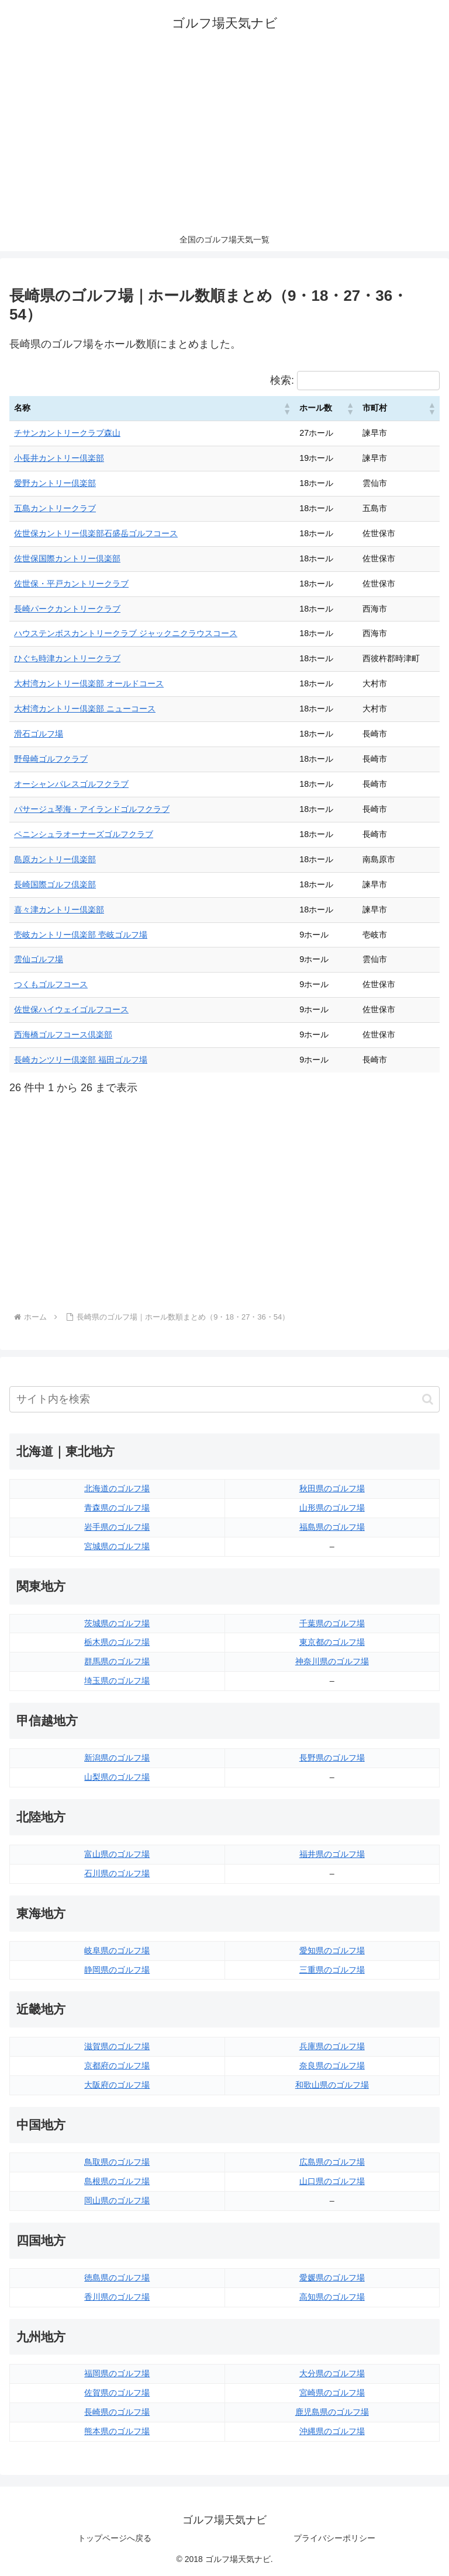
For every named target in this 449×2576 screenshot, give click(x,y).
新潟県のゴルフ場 (117, 1757)
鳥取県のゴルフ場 (117, 2162)
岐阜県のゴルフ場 (117, 1950)
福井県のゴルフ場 (332, 1854)
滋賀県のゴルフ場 (117, 2046)
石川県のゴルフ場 (117, 1873)
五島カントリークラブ (55, 508)
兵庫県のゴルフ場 (332, 2046)
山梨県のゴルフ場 (117, 1777)
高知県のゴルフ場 (332, 2296)
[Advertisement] (224, 140)
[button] (286, 408)
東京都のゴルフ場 (332, 1642)
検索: (282, 380)
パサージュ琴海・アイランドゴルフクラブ (92, 809)
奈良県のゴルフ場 (332, 2065)
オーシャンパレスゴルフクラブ (71, 784)
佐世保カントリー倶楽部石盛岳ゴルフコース (96, 533)
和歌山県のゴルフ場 (332, 2084)
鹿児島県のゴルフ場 (332, 2412)
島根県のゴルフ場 (117, 2181)
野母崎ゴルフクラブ (51, 758)
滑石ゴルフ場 (38, 733)
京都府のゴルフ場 (117, 2065)
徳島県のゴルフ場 (117, 2277)
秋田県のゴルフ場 (332, 1488)
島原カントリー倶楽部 (55, 859)
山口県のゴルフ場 (332, 2181)
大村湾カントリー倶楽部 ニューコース (85, 708)
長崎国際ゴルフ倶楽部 (55, 884)
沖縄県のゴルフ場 (332, 2431)
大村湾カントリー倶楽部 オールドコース (89, 683)
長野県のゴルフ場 (332, 1757)
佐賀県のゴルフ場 (117, 2392)
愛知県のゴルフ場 (332, 1950)
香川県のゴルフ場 (117, 2296)
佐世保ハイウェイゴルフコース (71, 1009)
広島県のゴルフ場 (332, 2162)
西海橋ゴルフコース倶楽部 (63, 1034)
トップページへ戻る (114, 2538)
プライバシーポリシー (334, 2538)
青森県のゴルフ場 (117, 1507)
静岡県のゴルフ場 (117, 1969)
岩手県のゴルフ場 (117, 1527)
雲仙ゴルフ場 (38, 959)
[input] (224, 1399)
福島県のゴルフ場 (332, 1527)
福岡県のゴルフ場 (117, 2373)
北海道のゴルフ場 (117, 1488)
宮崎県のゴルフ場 (332, 2392)
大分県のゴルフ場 (332, 2373)
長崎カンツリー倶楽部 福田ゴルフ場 (80, 1059)
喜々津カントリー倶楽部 (59, 909)
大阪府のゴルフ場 (117, 2084)
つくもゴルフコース (51, 984)
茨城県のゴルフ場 (117, 1623)
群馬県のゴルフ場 (117, 1661)
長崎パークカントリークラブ (67, 608)
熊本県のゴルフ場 (117, 2431)
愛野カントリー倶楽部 (55, 483)
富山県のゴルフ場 (117, 1854)
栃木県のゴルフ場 (117, 1642)
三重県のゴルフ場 (332, 1969)
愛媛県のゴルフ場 (332, 2277)
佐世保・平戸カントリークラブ (71, 583)
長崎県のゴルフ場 (117, 2412)
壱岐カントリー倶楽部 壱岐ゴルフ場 (80, 934)
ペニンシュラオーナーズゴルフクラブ (83, 834)
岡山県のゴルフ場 (117, 2200)
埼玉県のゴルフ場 (117, 1680)
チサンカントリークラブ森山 (67, 433)
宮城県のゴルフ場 (117, 1546)
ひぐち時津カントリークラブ (67, 658)
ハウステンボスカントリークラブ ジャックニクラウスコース (125, 633)
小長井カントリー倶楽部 (59, 458)
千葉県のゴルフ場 (332, 1623)
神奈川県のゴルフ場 (332, 1661)
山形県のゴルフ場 (332, 1507)
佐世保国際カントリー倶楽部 (67, 558)
